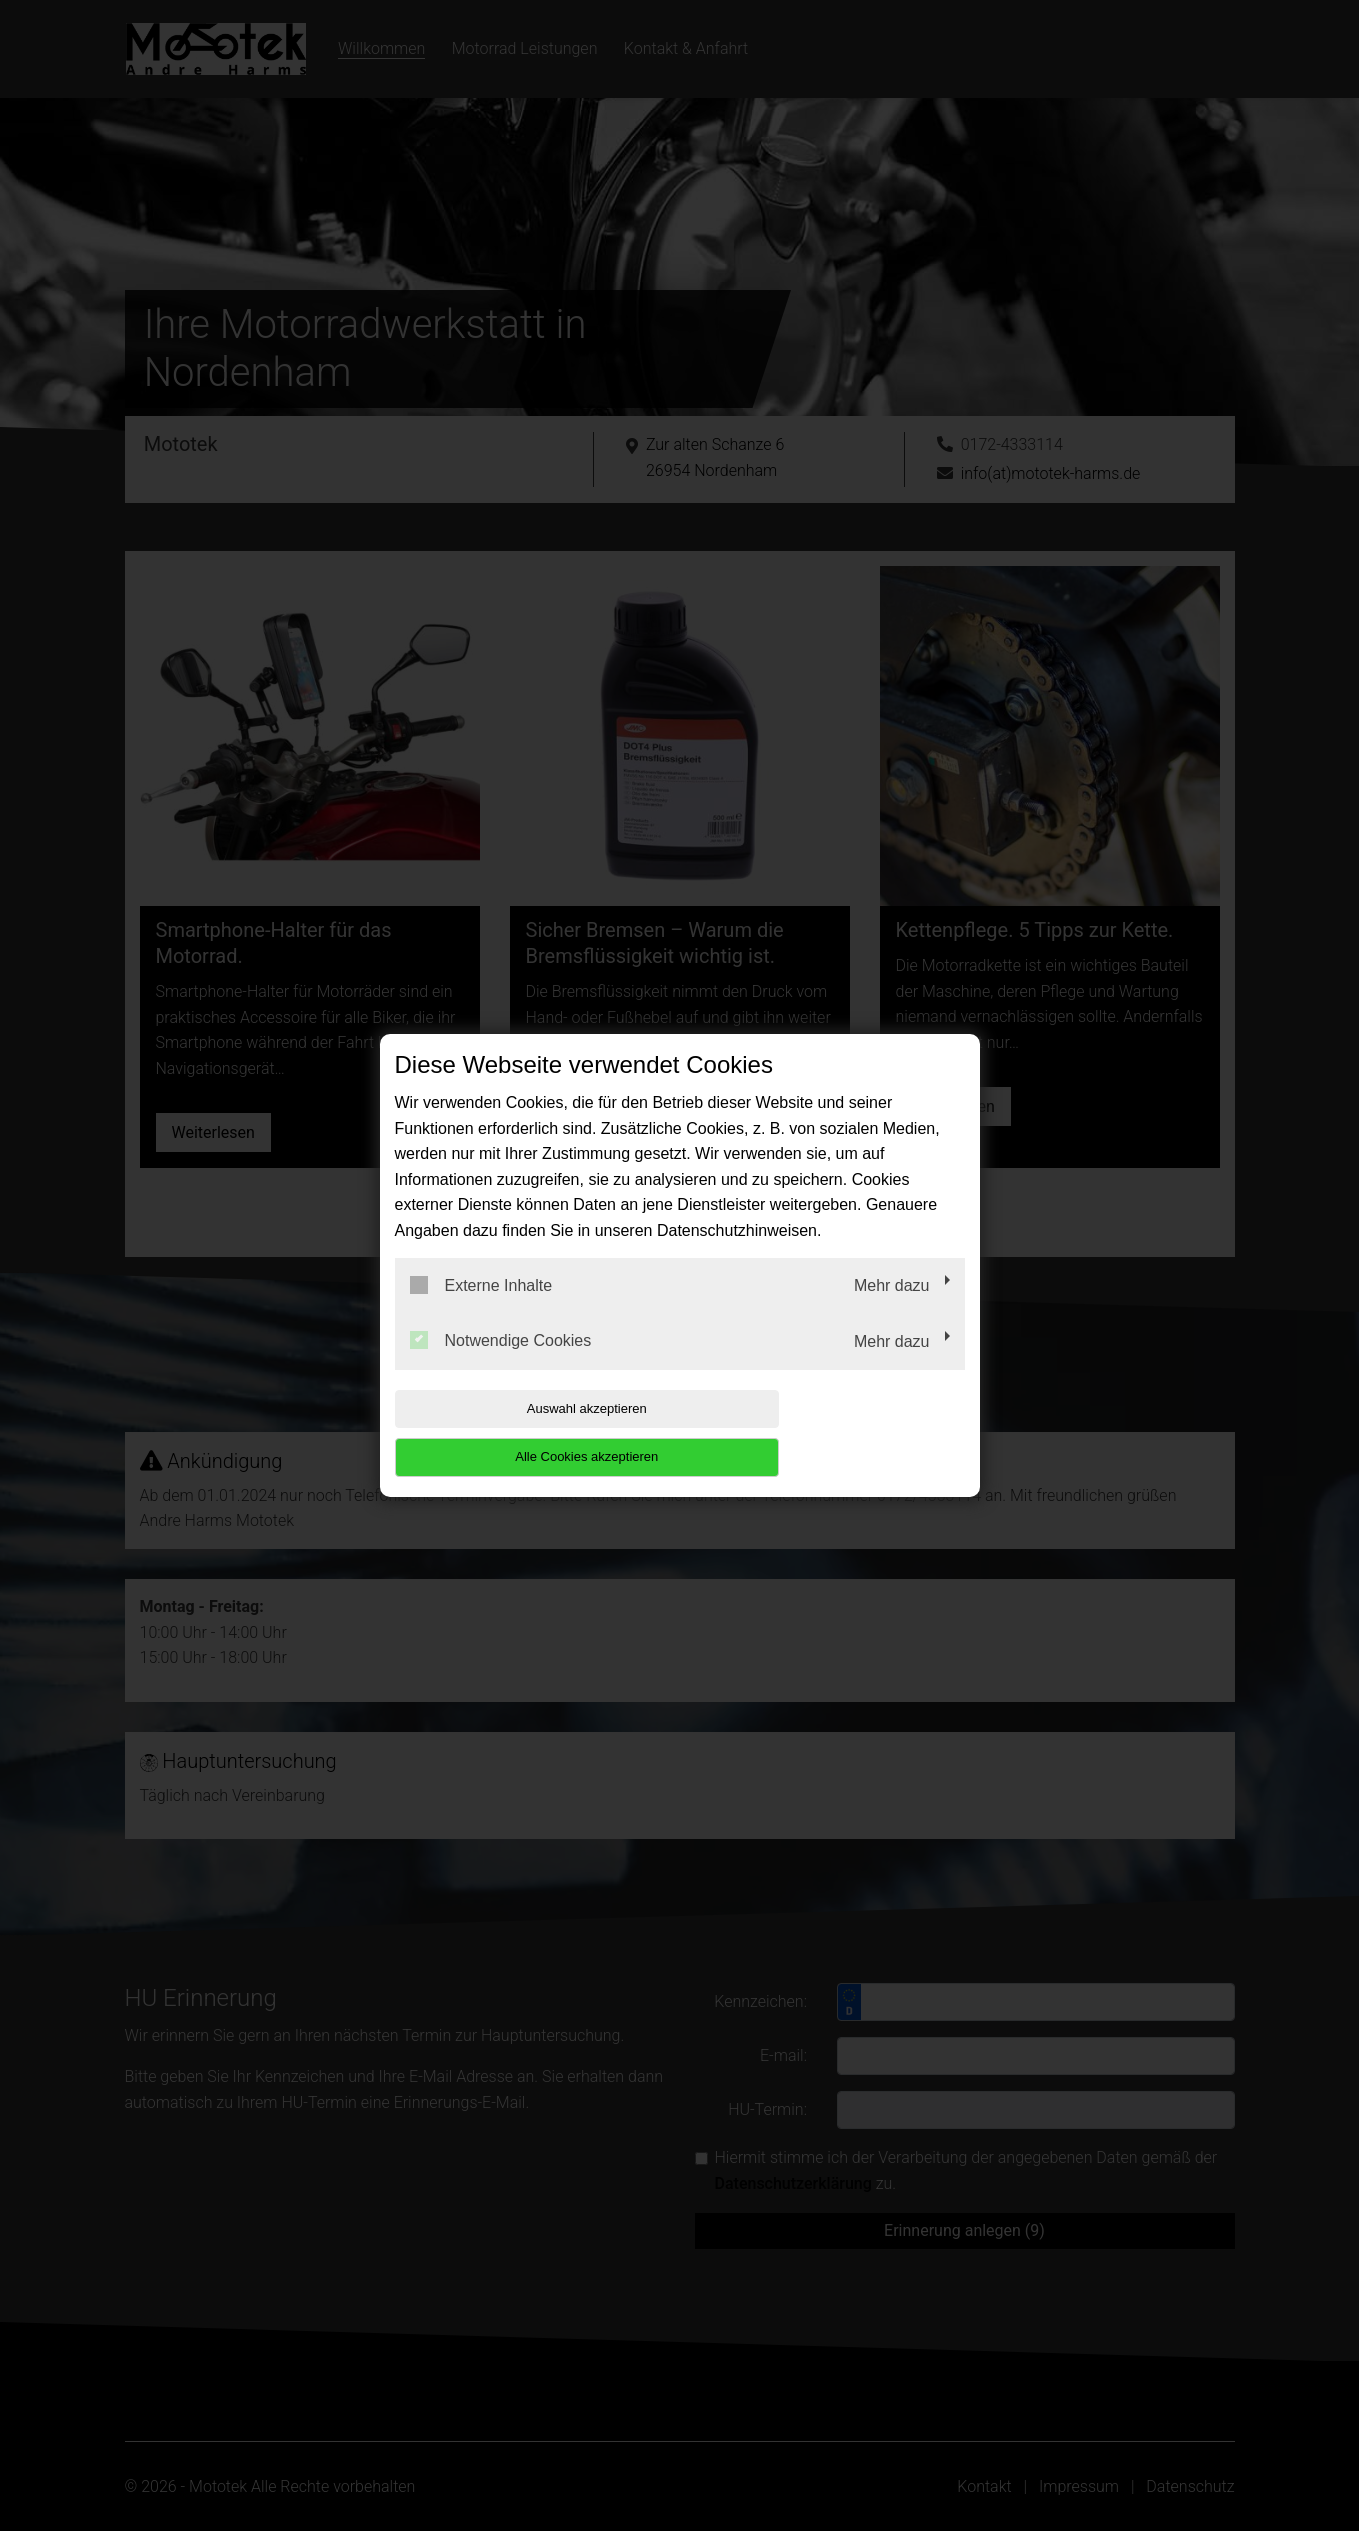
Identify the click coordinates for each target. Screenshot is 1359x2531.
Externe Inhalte (481, 1309)
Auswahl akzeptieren (523, 1432)
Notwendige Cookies (501, 1365)
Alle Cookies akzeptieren (836, 1432)
